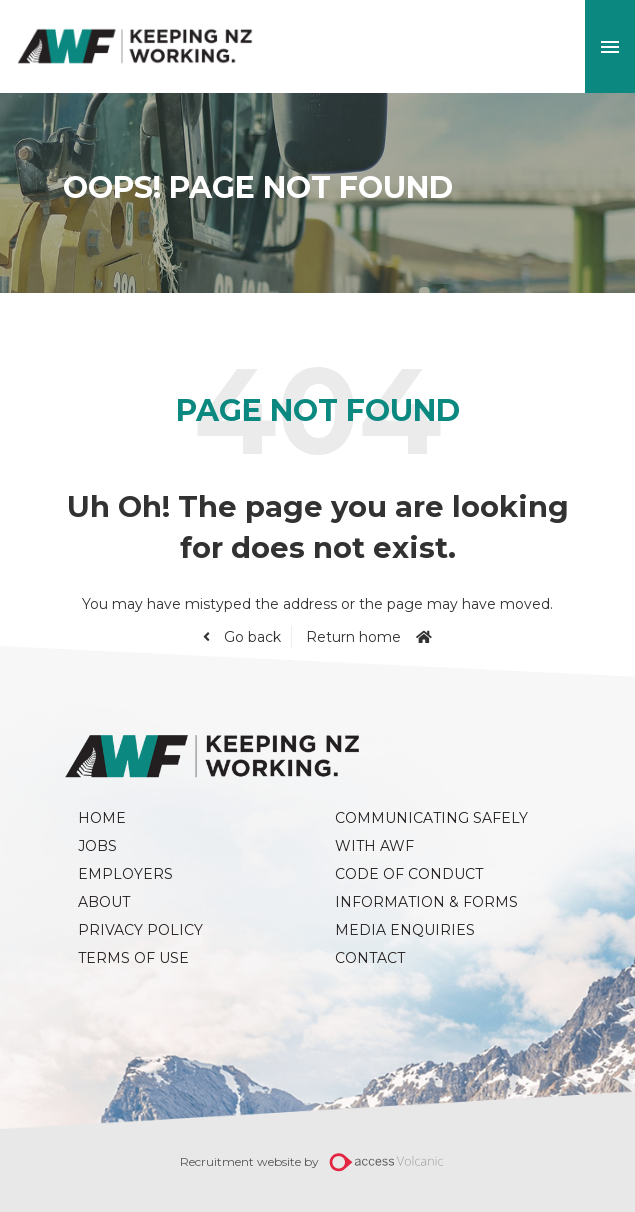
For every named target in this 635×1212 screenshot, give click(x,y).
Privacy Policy (140, 930)
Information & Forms (426, 902)
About (104, 902)
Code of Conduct (409, 874)
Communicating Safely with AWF (433, 832)
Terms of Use (133, 958)
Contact (370, 958)
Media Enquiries (405, 930)
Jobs (97, 846)
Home (102, 818)
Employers (125, 874)
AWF (135, 46)
